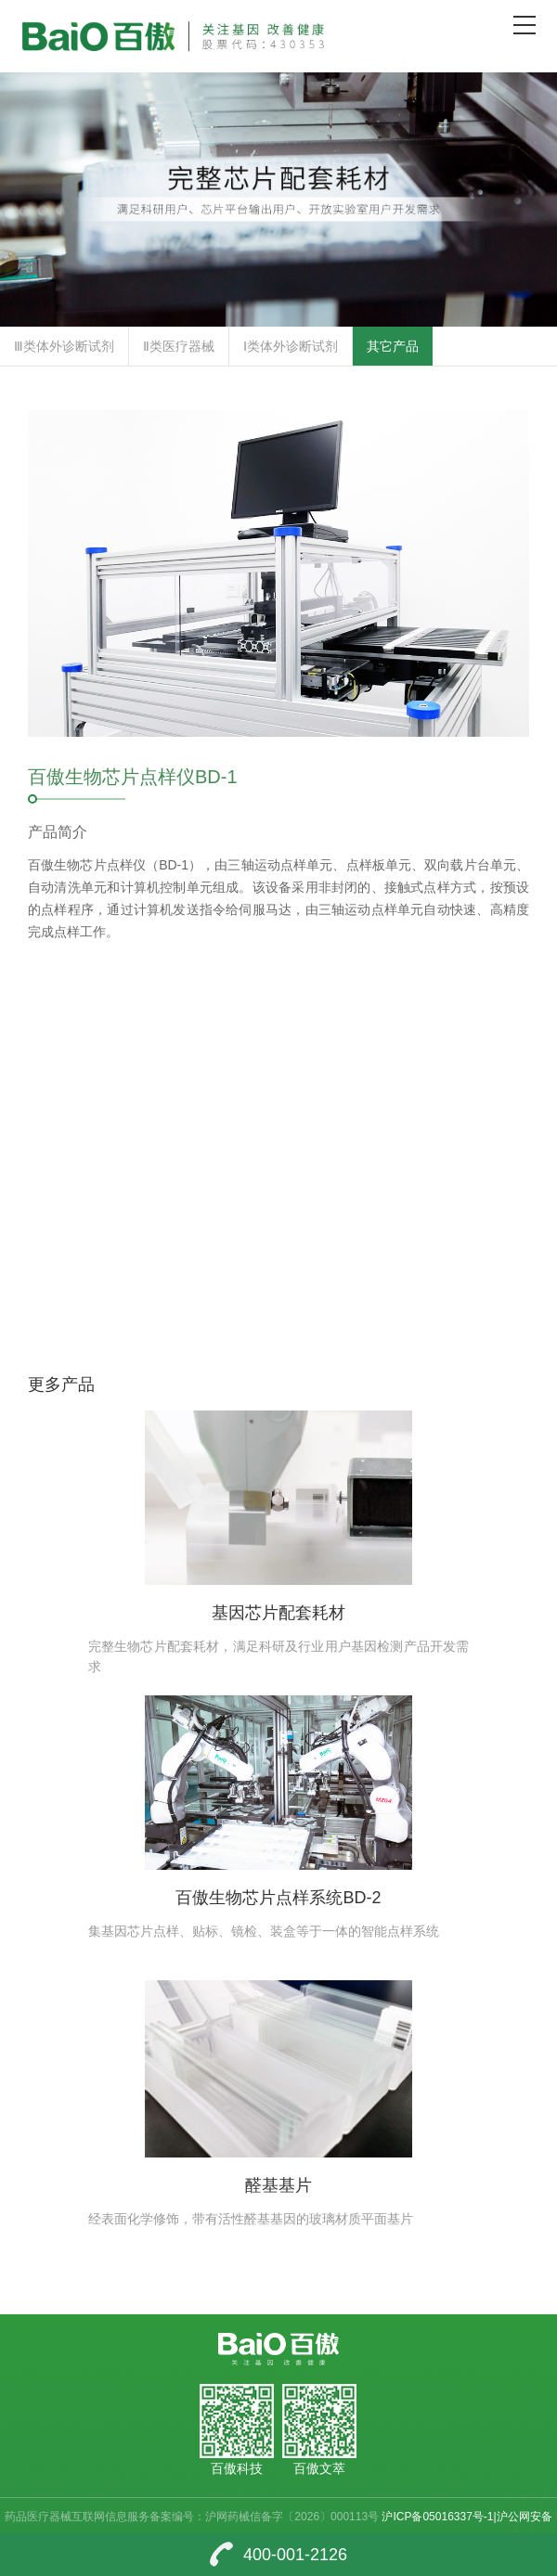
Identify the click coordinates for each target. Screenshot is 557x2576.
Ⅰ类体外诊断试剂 (290, 346)
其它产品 (393, 346)
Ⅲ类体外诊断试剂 (64, 346)
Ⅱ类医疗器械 (178, 346)
